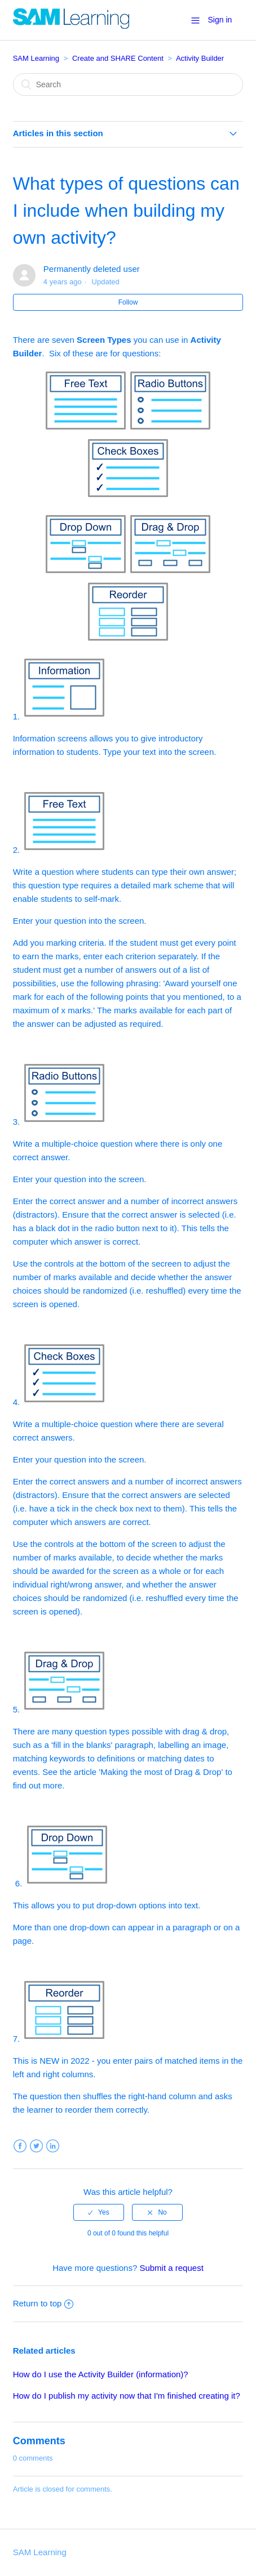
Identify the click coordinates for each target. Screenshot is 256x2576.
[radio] (98, 2212)
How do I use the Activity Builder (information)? (100, 2374)
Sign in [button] (220, 19)
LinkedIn (53, 2146)
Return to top (43, 2303)
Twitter (36, 2146)
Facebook (20, 2146)
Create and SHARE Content (118, 58)
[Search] (128, 84)
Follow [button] (128, 302)
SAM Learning (36, 58)
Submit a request (171, 2268)
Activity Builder (200, 58)
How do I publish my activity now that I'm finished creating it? (126, 2395)
